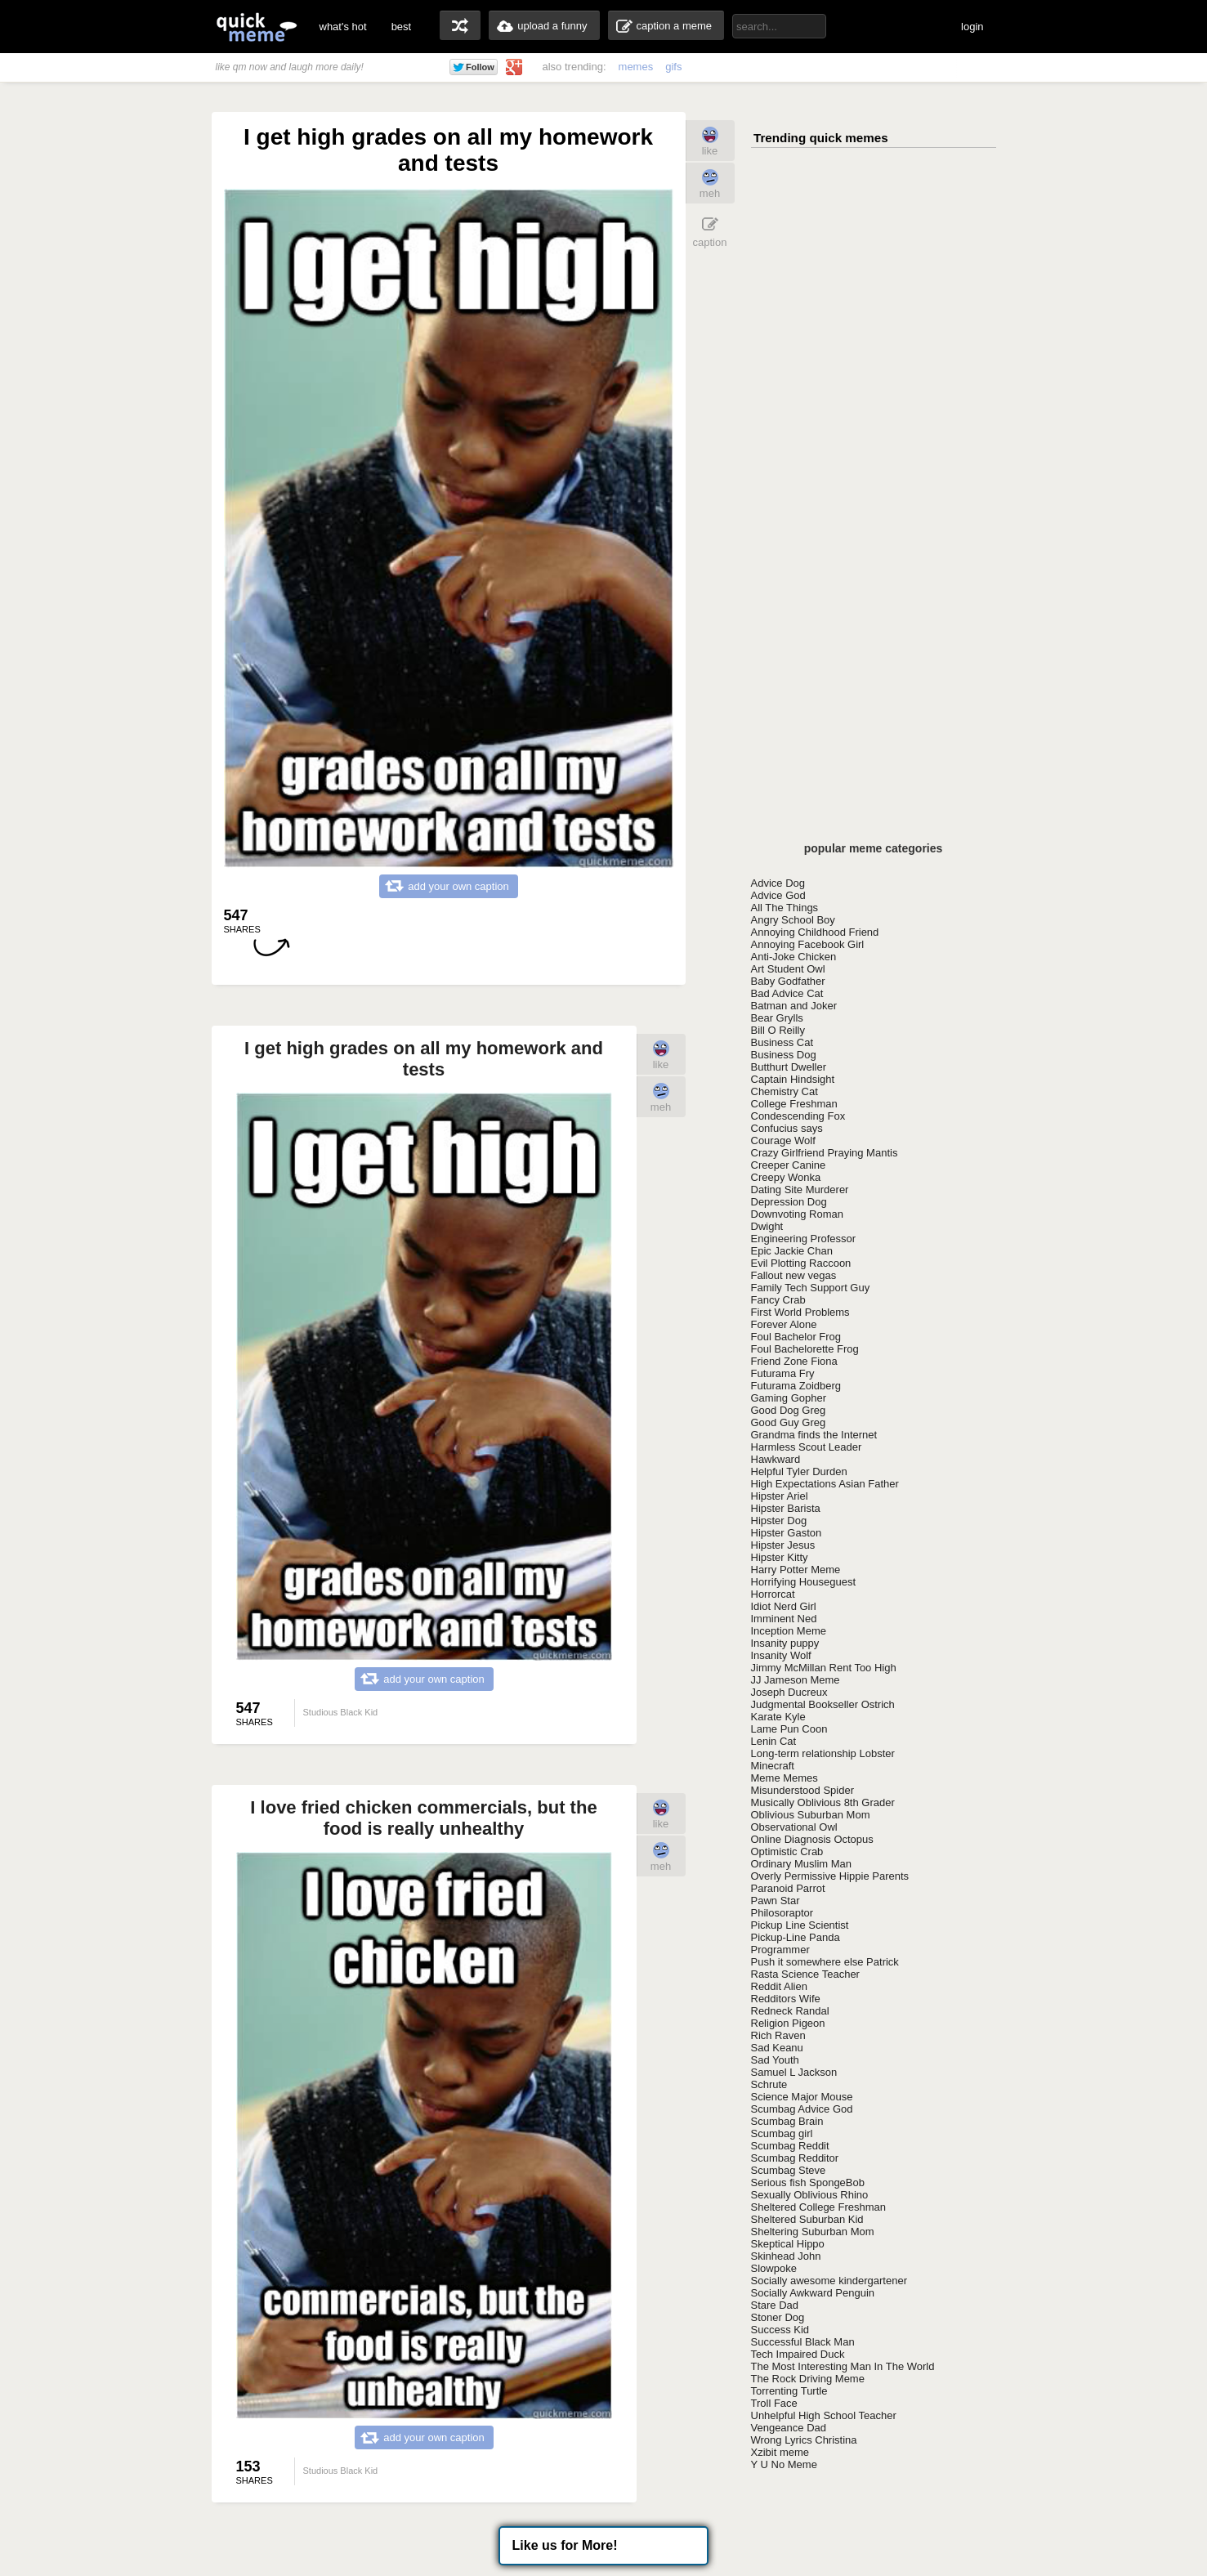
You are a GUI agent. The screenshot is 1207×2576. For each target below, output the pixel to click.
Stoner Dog (778, 2317)
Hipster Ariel (779, 1496)
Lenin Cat (774, 1741)
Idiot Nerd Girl (783, 1606)
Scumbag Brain (787, 2121)
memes (636, 66)
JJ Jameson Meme (795, 1680)
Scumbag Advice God (802, 2109)
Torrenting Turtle (789, 2391)
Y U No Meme (784, 2464)
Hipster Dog (779, 1520)
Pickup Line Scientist (800, 1925)
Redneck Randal (790, 2011)
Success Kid (780, 2329)
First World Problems (800, 1312)
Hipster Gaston (786, 1533)
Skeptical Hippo (788, 2244)
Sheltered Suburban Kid (807, 2219)
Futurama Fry (783, 1373)
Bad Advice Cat (787, 993)
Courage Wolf (783, 1140)
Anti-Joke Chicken (794, 956)
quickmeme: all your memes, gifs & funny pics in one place (257, 26)
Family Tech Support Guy (810, 1287)
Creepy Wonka (786, 1177)
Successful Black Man (803, 2342)
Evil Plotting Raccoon (801, 1263)
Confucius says (787, 1128)
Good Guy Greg (788, 1422)
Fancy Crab (778, 1300)
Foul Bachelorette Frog (805, 1349)
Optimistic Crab (787, 1851)
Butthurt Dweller (788, 1067)
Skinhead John (786, 2256)
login (972, 26)
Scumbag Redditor (795, 2158)
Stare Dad (775, 2305)
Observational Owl (794, 1827)
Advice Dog (778, 883)
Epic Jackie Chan (792, 1251)
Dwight (767, 1226)
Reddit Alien (779, 1986)
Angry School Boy (793, 920)
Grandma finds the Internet (814, 1435)
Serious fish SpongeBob (808, 2182)
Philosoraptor (782, 1913)
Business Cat (782, 1042)
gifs (673, 66)
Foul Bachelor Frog (796, 1336)
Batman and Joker (794, 1006)
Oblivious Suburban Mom (810, 1815)
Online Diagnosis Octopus (812, 1839)
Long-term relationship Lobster (823, 1753)
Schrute (769, 2084)
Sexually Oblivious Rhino (810, 2195)
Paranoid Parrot (788, 1888)
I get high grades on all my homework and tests (423, 1059)
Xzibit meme (780, 2452)
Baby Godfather (788, 981)
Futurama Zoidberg (796, 1386)
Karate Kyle (778, 1717)
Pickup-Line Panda (795, 1937)
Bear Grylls (777, 1018)
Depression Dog (789, 1202)
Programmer (780, 1949)
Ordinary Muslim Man (801, 1864)
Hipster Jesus (783, 1545)
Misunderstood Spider (802, 1790)
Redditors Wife (785, 1998)
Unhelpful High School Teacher (823, 2415)
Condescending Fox (798, 1116)
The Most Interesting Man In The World (843, 2366)
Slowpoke (774, 2268)
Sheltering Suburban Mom (812, 2231)
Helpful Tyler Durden (799, 1471)
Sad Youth (775, 2060)
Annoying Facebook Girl (808, 944)
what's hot (343, 26)
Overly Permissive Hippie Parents (830, 1876)
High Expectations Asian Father (825, 1484)
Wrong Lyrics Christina (804, 2440)
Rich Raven (778, 2035)
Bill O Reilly (778, 1030)
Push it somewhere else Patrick (825, 1962)
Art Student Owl (788, 969)
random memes (460, 25)
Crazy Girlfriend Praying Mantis (824, 1153)
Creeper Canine (788, 1165)
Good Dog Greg (788, 1410)
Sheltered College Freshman (818, 2207)
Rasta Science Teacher (805, 1974)
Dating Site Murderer (800, 1189)
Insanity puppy (785, 1643)
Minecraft (772, 1766)
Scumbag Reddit (790, 2146)
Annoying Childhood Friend (815, 932)
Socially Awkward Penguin (813, 2293)
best (401, 26)
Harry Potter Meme (796, 1569)
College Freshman (794, 1104)
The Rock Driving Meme (808, 2379)
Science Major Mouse (802, 2097)
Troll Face (774, 2403)
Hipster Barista (785, 1508)
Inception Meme (789, 1631)
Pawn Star (775, 1900)
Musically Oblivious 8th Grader (823, 1802)
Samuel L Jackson (794, 2072)
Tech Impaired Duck (798, 2354)
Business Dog (783, 1055)
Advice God (778, 895)
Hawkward (776, 1459)
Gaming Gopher (789, 1398)
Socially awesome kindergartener (829, 2280)
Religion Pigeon (788, 2023)
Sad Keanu (777, 2048)
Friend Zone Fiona (794, 1361)
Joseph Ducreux (789, 1692)
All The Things (785, 907)
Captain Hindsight (793, 1079)
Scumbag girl (782, 2133)
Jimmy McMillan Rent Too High (823, 1667)
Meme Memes (784, 1778)
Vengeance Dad (789, 2428)
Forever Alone (784, 1324)
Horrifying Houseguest (803, 1582)
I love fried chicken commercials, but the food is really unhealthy (423, 1818)
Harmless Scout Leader (806, 1447)
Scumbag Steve (788, 2170)
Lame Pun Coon (789, 1729)
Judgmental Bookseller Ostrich (823, 1704)
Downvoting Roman (797, 1214)
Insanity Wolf (781, 1655)
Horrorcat (773, 1594)
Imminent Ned (784, 1618)
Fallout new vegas (794, 1275)
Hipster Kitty (779, 1557)
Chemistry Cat (784, 1091)
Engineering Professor (803, 1238)
